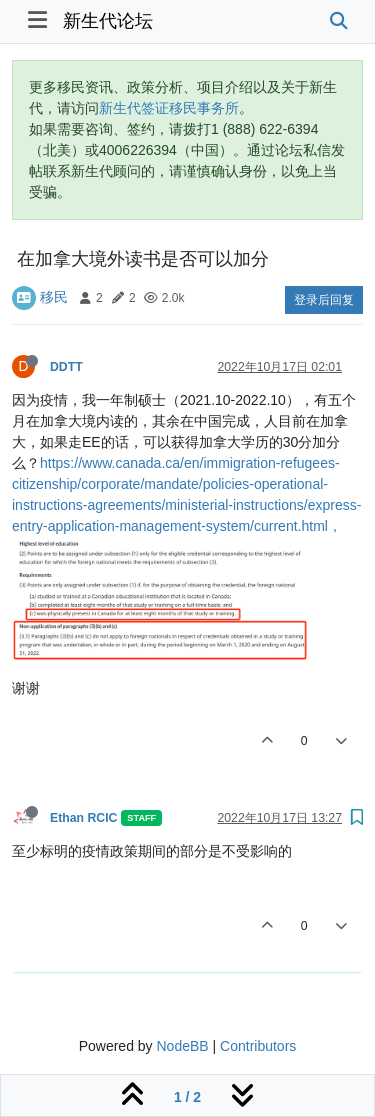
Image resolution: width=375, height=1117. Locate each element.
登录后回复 (324, 300)
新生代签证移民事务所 (169, 108)
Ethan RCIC (83, 818)
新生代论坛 (108, 21)
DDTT (66, 367)
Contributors (258, 1046)
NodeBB (182, 1046)
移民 (54, 297)
